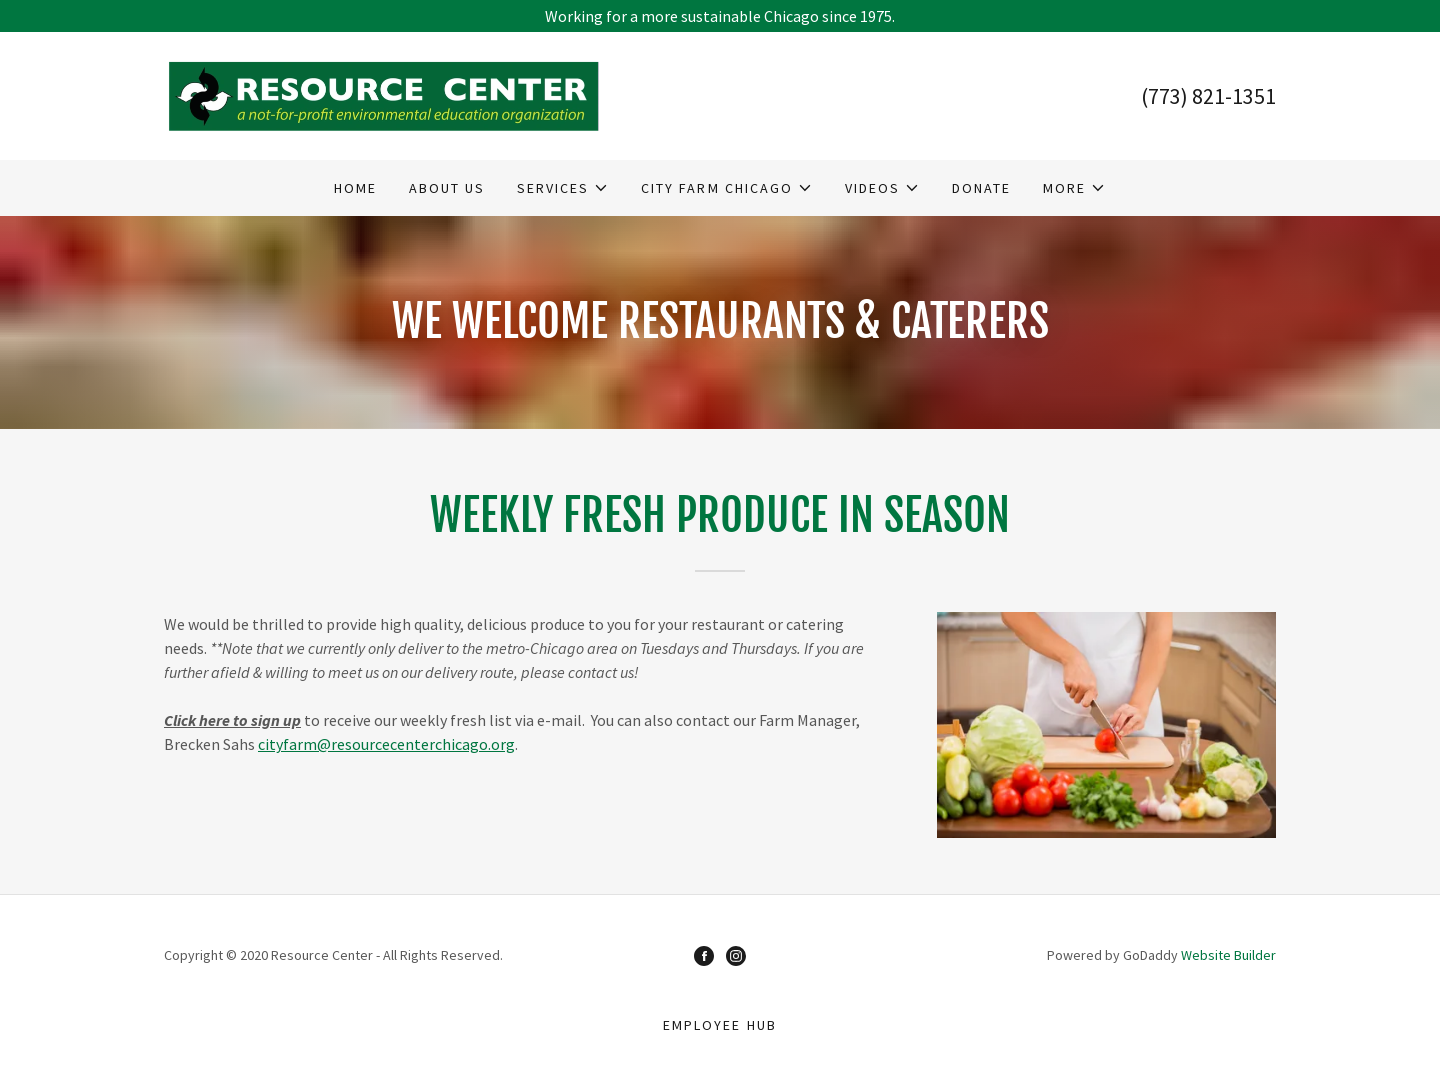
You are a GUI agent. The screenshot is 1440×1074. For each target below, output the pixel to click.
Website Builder (1228, 955)
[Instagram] (736, 955)
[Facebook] (704, 955)
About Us (447, 188)
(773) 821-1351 (1208, 96)
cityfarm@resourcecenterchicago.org (386, 744)
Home (355, 188)
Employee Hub (719, 1025)
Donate (981, 188)
